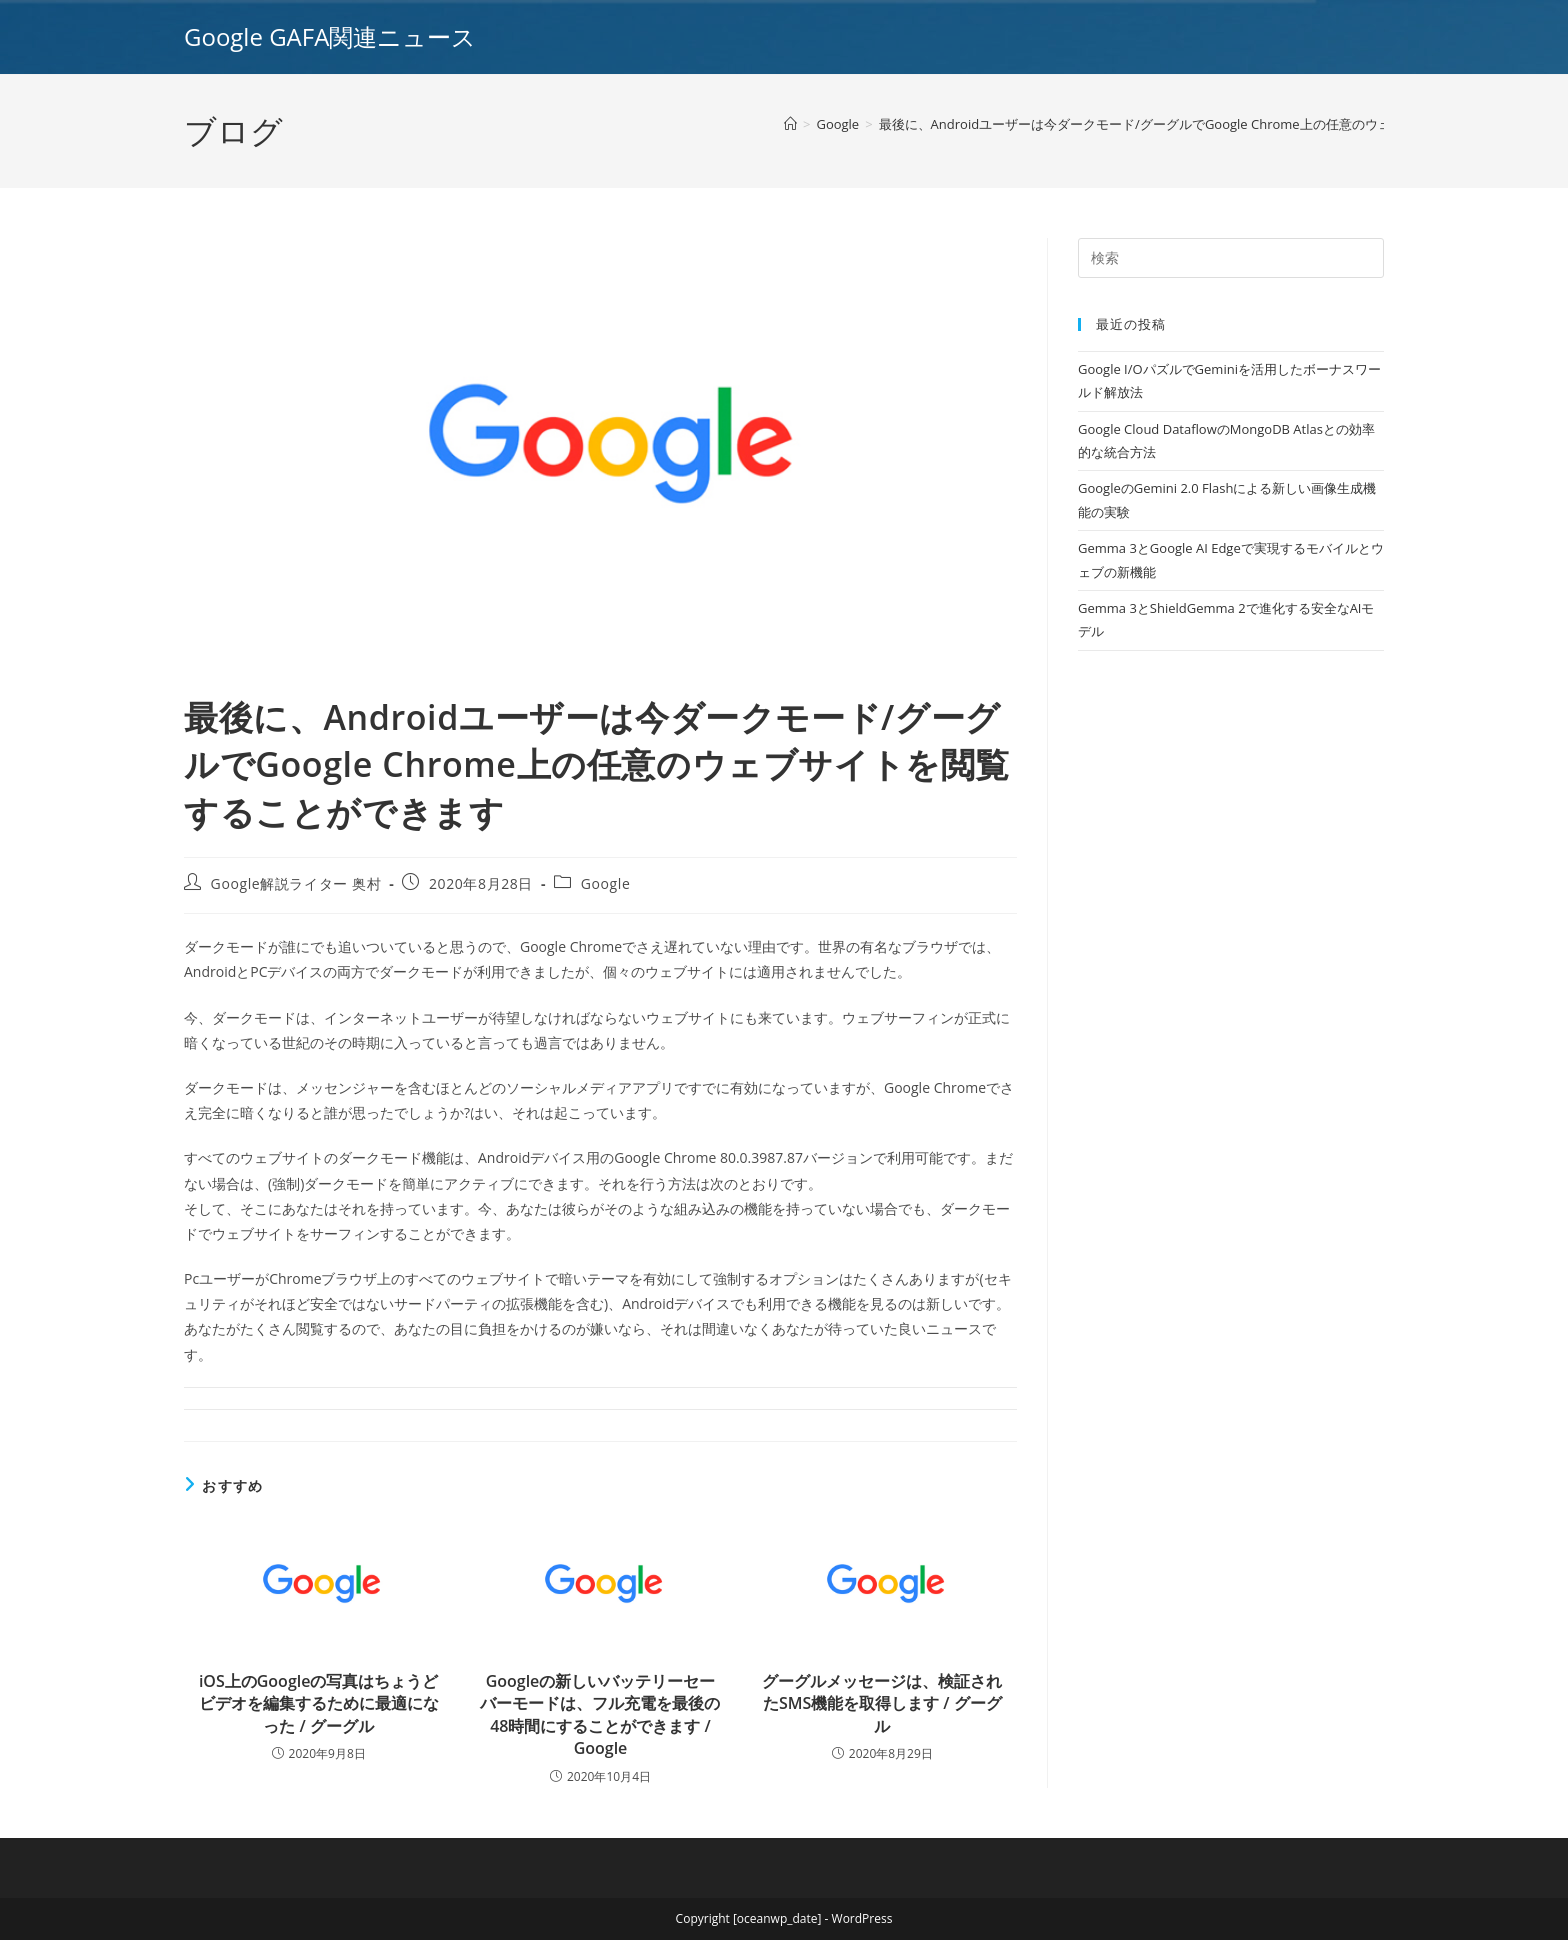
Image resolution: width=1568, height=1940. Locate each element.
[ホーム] (790, 124)
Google (606, 883)
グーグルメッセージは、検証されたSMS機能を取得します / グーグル (882, 1703)
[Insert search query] (1231, 258)
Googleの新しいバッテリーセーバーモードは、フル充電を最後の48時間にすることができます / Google (600, 1714)
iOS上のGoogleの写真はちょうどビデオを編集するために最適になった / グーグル (319, 1703)
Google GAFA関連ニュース (330, 36)
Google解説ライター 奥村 (296, 883)
